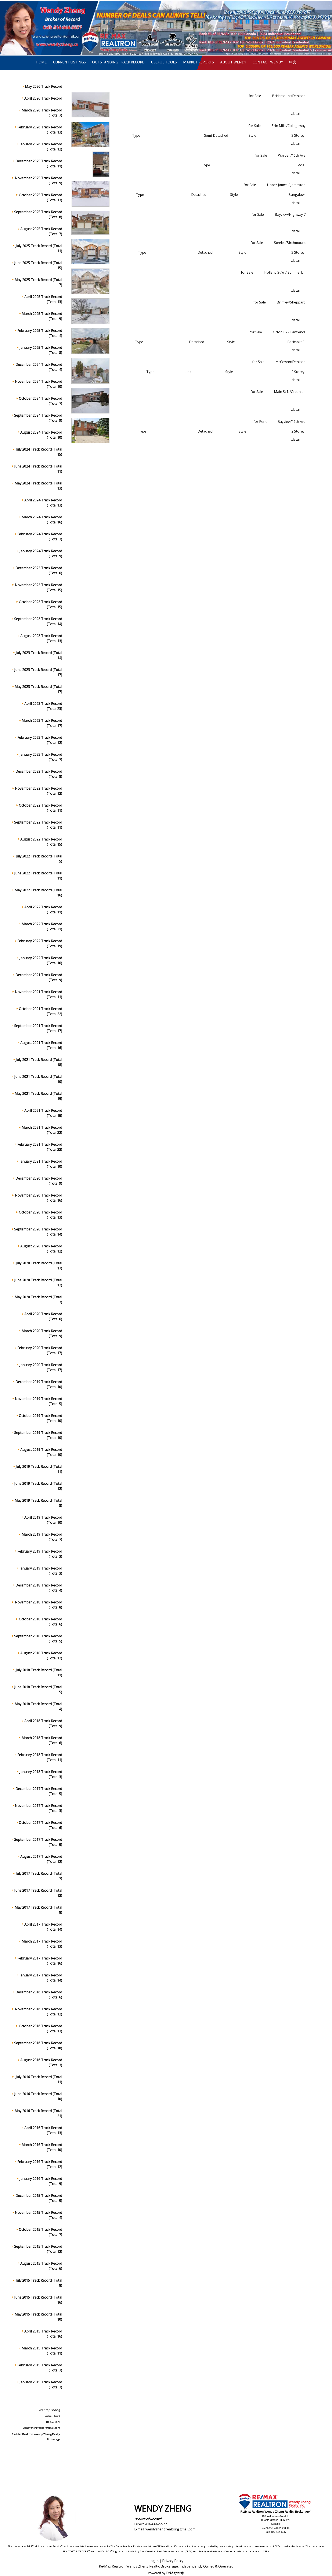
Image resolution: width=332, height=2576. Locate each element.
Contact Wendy (268, 62)
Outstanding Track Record (118, 62)
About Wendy (233, 62)
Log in (154, 2560)
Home (41, 62)
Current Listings (69, 62)
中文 (292, 62)
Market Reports (198, 62)
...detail (295, 113)
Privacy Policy (172, 2560)
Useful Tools (164, 62)
